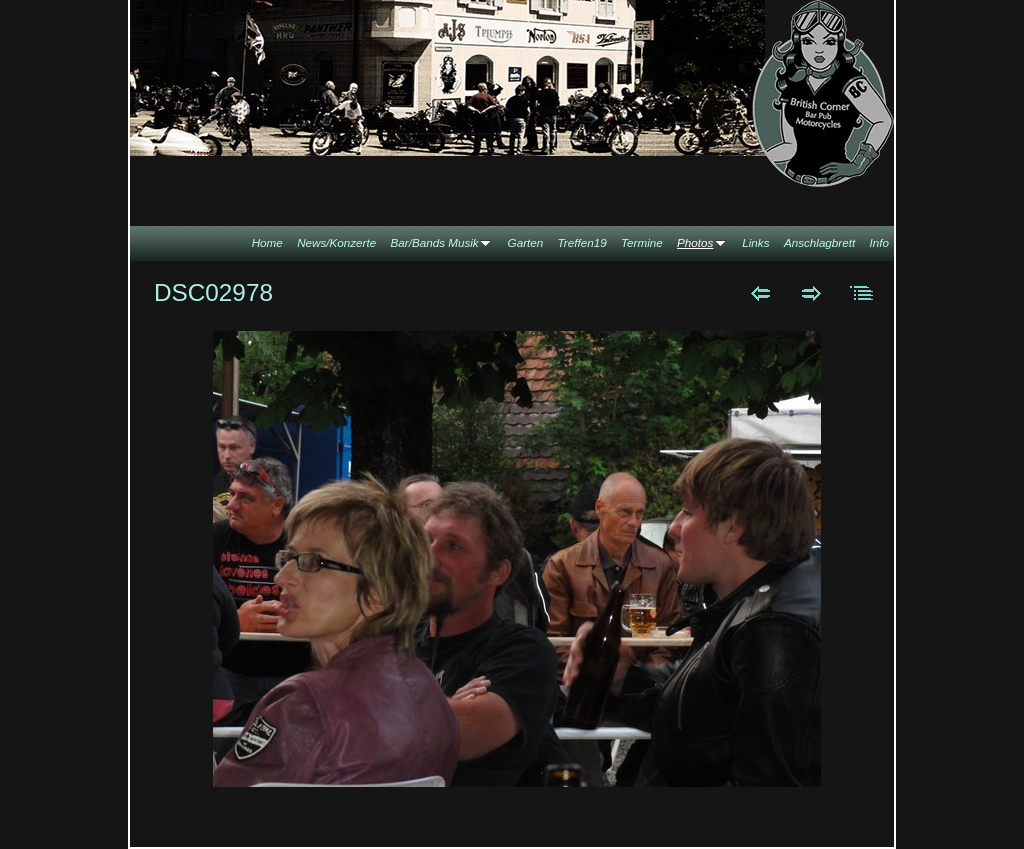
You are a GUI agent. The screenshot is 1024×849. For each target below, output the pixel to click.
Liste (862, 293)
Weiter (811, 293)
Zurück (760, 293)
